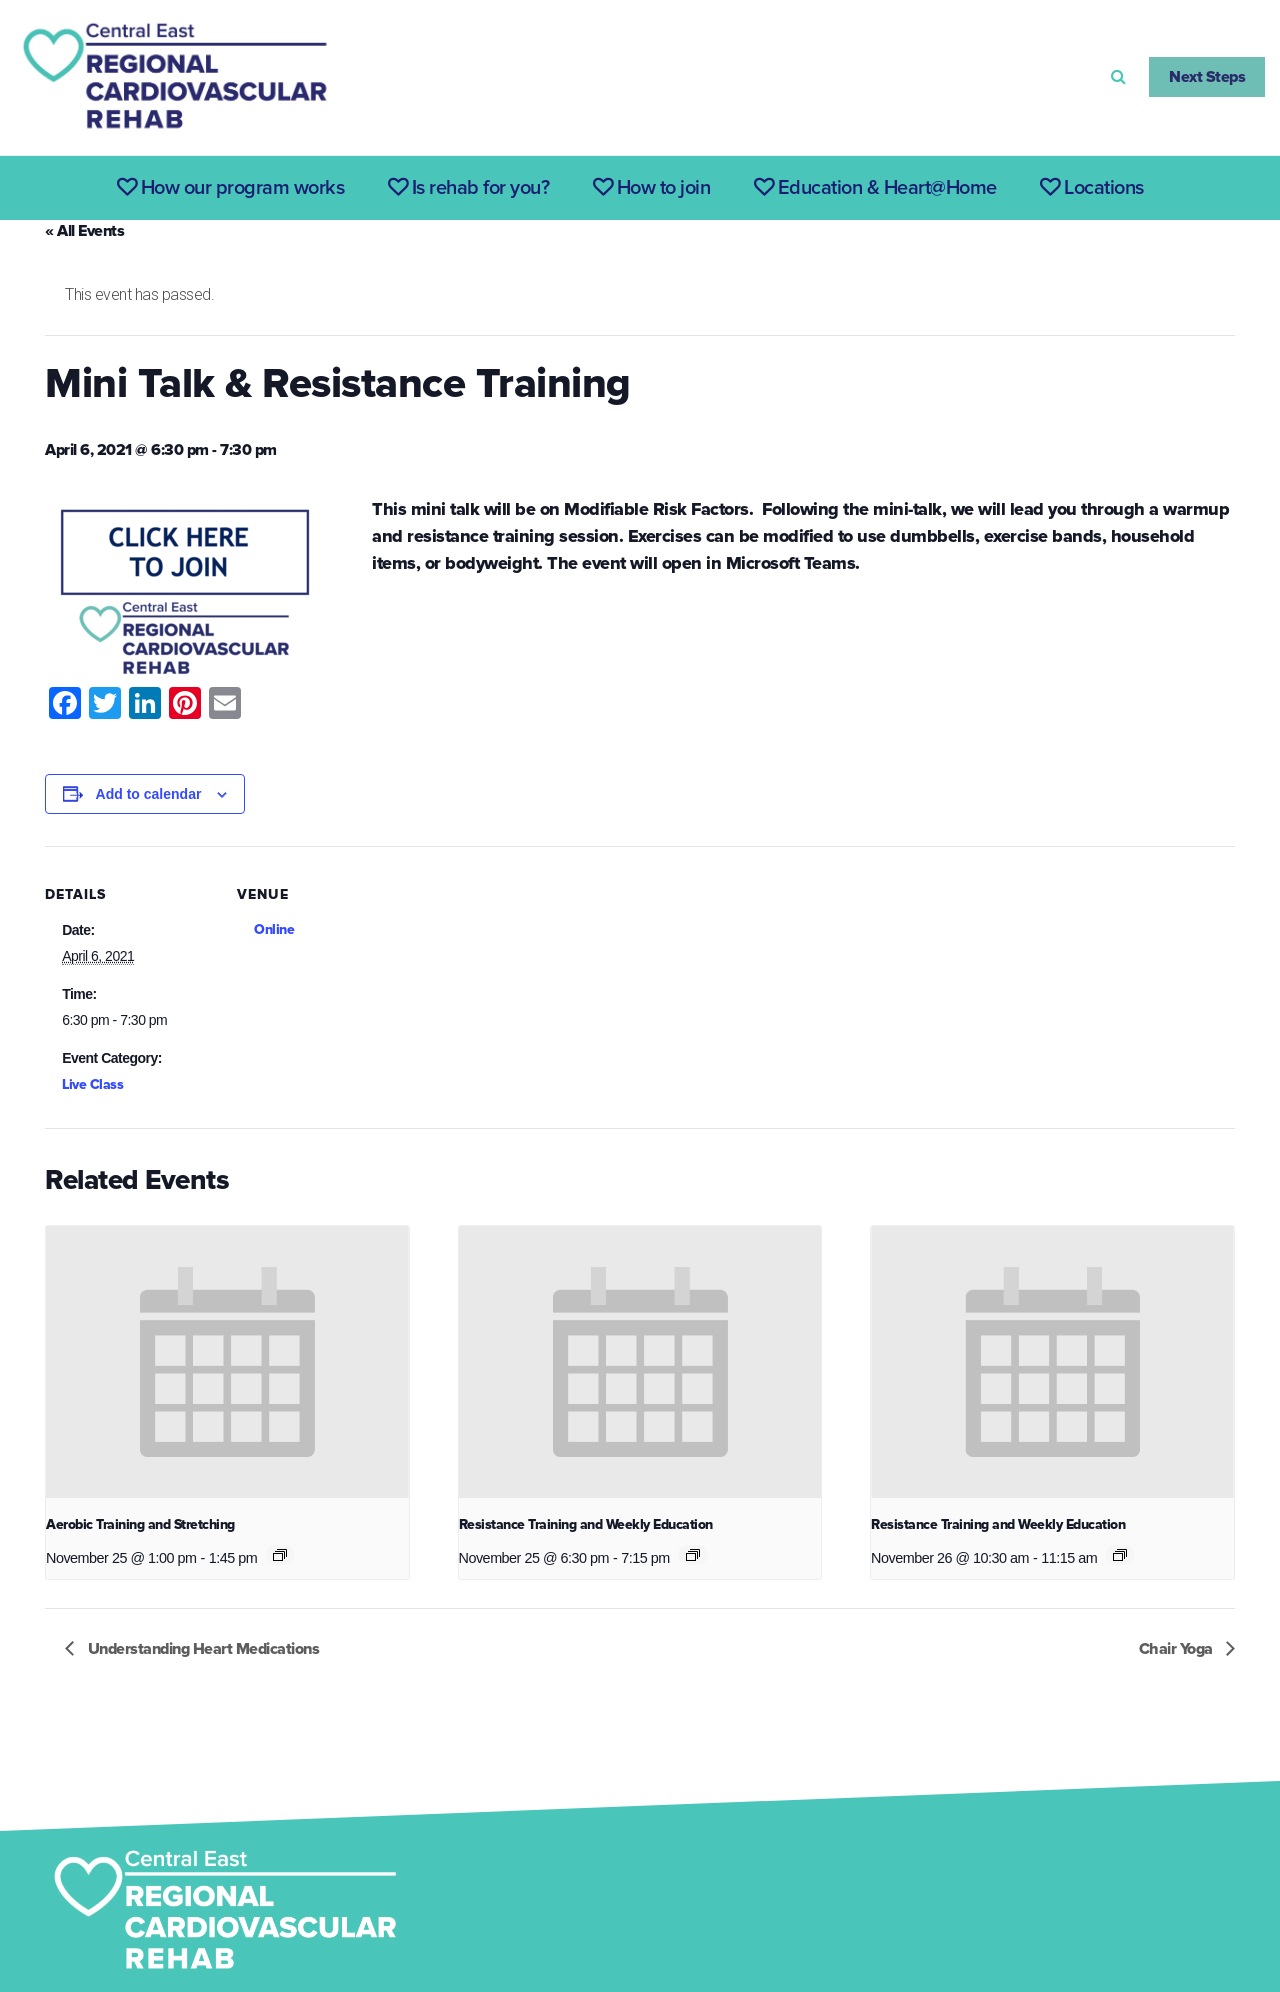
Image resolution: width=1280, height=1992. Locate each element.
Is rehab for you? (469, 188)
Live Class (92, 1084)
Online (274, 929)
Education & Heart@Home (875, 188)
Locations (1092, 188)
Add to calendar (149, 794)
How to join (652, 188)
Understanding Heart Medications (201, 1649)
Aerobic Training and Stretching (140, 1524)
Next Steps (1207, 77)
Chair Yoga (1178, 1649)
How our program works (231, 188)
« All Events (84, 231)
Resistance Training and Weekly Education (586, 1524)
